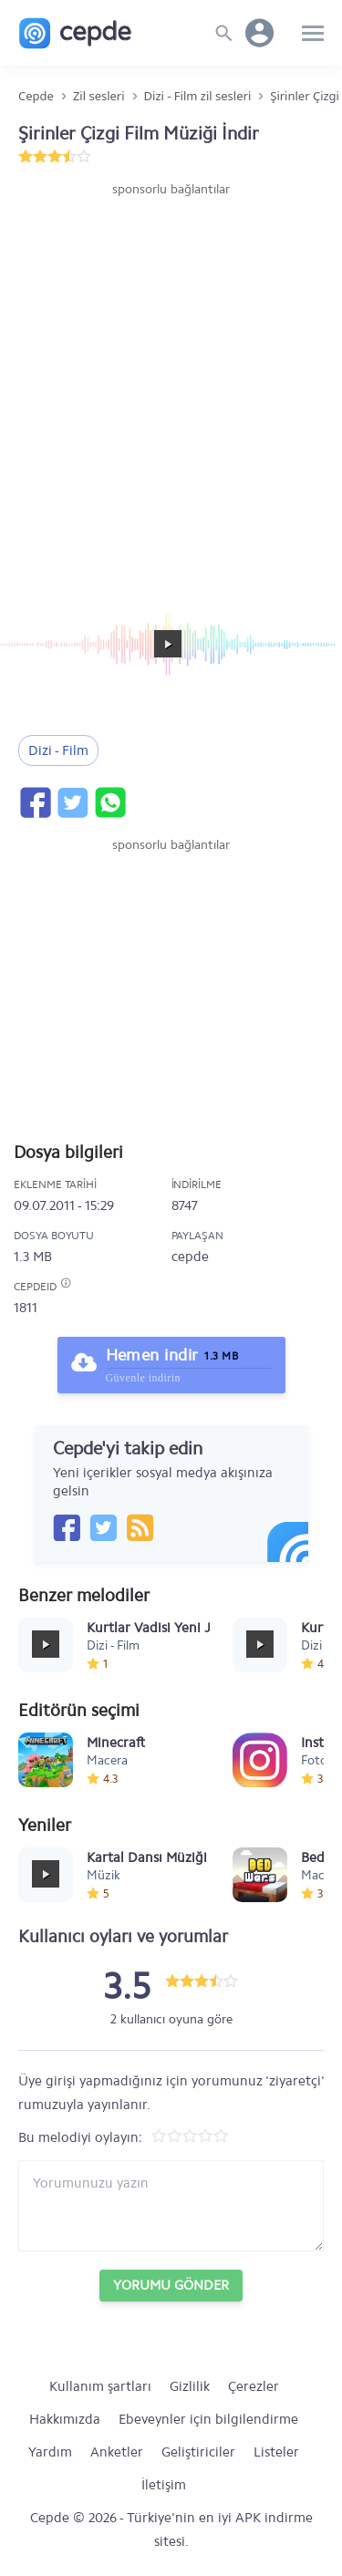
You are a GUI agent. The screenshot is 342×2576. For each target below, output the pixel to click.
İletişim (163, 2485)
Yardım (50, 2452)
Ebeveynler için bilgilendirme (208, 2419)
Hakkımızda (64, 2419)
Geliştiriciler (198, 2452)
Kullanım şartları (100, 2386)
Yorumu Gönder (171, 2285)
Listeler (276, 2452)
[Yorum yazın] (171, 2205)
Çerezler (253, 2386)
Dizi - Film (58, 750)
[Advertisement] (171, 379)
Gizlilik (190, 2386)
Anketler (116, 2452)
